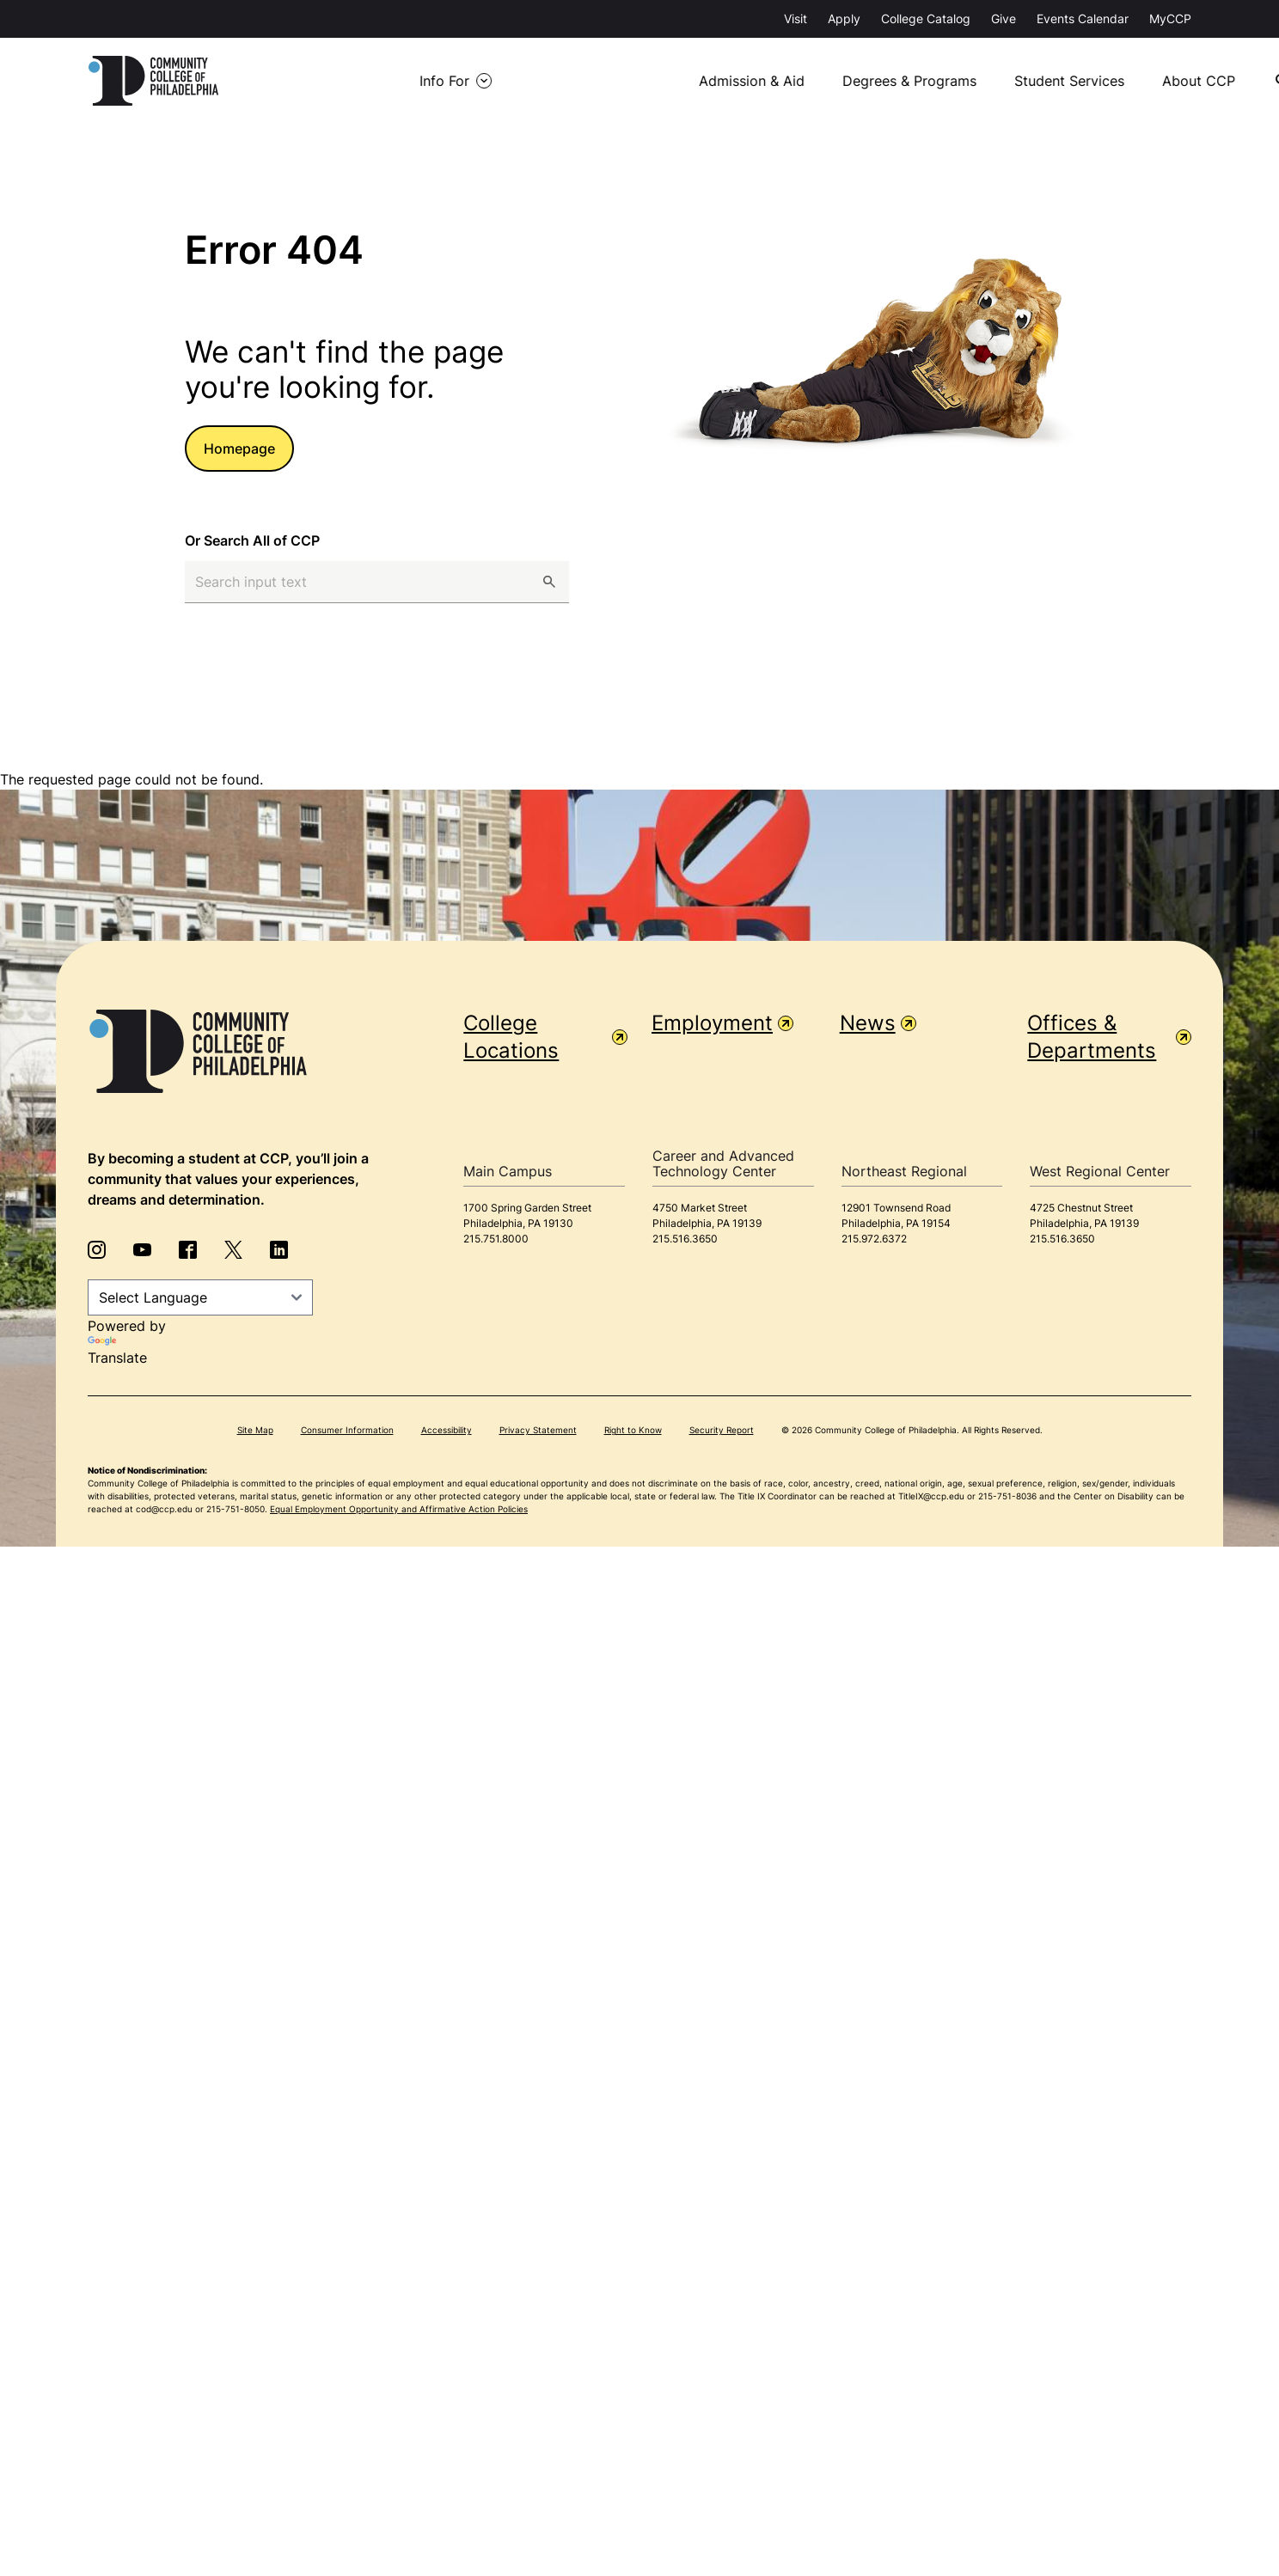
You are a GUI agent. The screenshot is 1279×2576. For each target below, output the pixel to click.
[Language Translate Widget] (200, 1294)
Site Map (255, 1426)
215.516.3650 (685, 1235)
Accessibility (446, 1426)
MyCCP (1170, 18)
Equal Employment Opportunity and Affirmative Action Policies (399, 1505)
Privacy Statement (538, 1426)
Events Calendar (1083, 18)
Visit (795, 18)
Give (1003, 18)
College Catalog (925, 18)
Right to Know (633, 1426)
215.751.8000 (496, 1235)
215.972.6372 (874, 1235)
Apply (844, 18)
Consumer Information (347, 1426)
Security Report (721, 1426)
